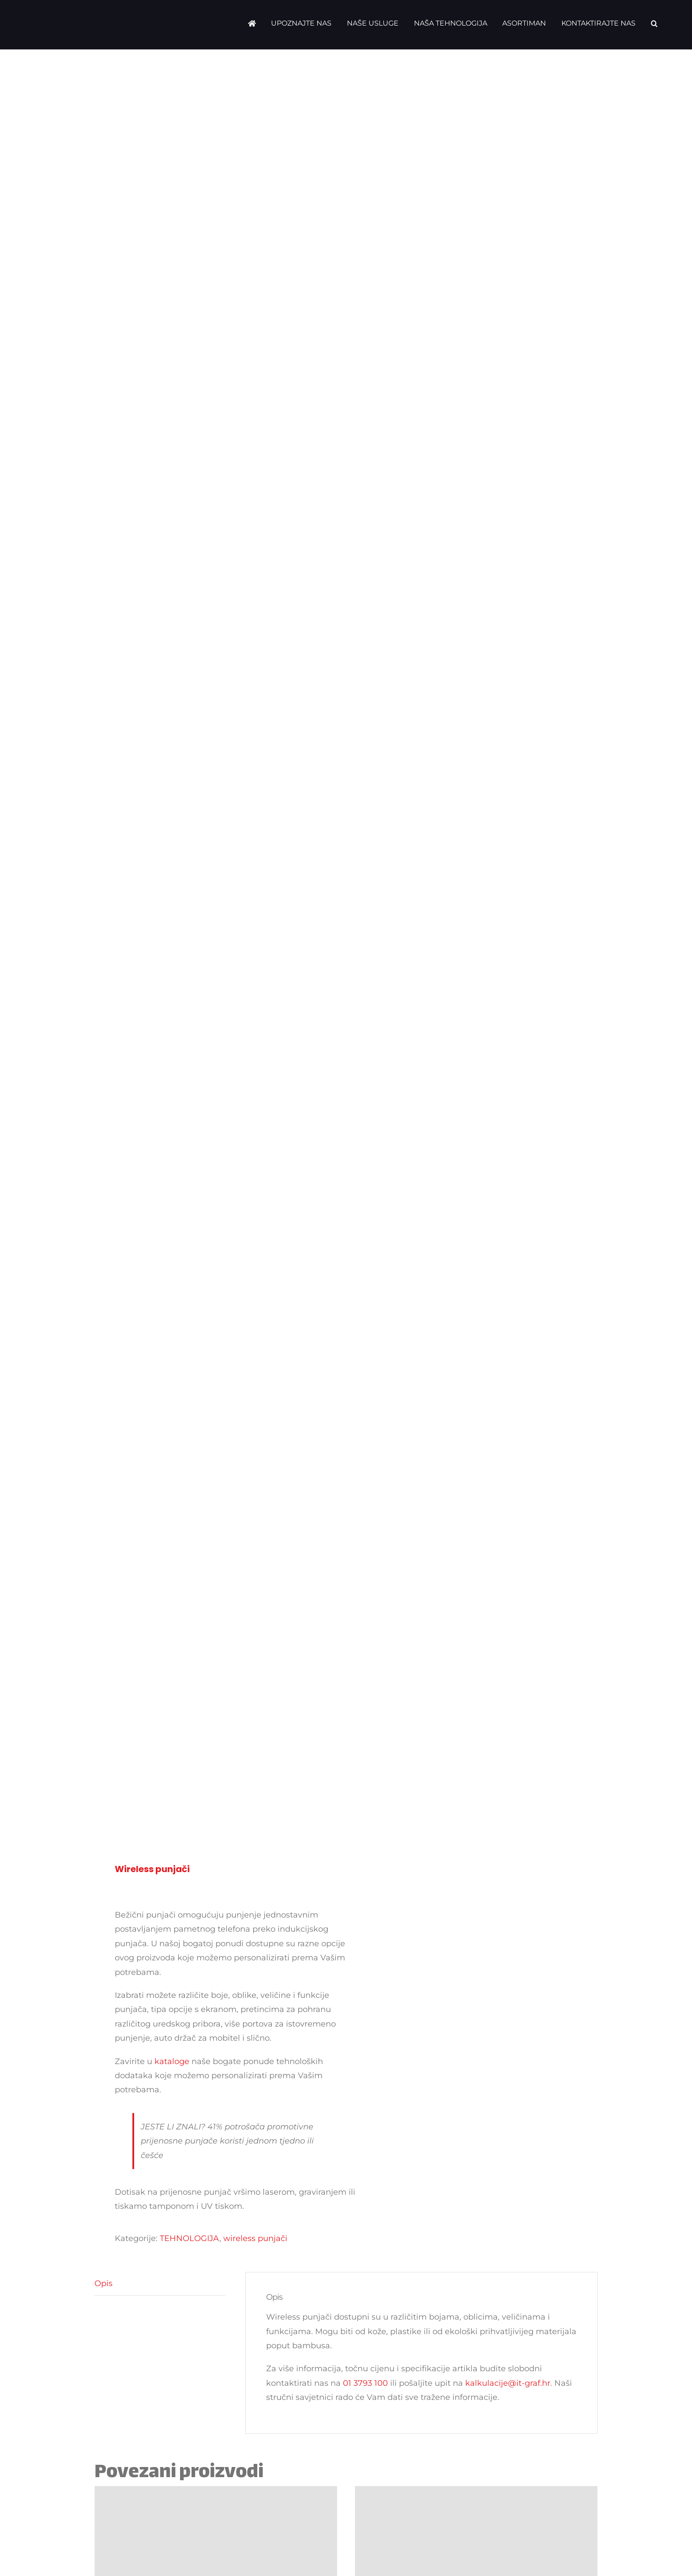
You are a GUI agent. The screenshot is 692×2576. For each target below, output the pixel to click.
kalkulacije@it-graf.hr (507, 2383)
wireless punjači (255, 2238)
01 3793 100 (365, 2383)
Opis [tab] (103, 2283)
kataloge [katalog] (171, 2061)
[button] (654, 23)
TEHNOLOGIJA (189, 2238)
